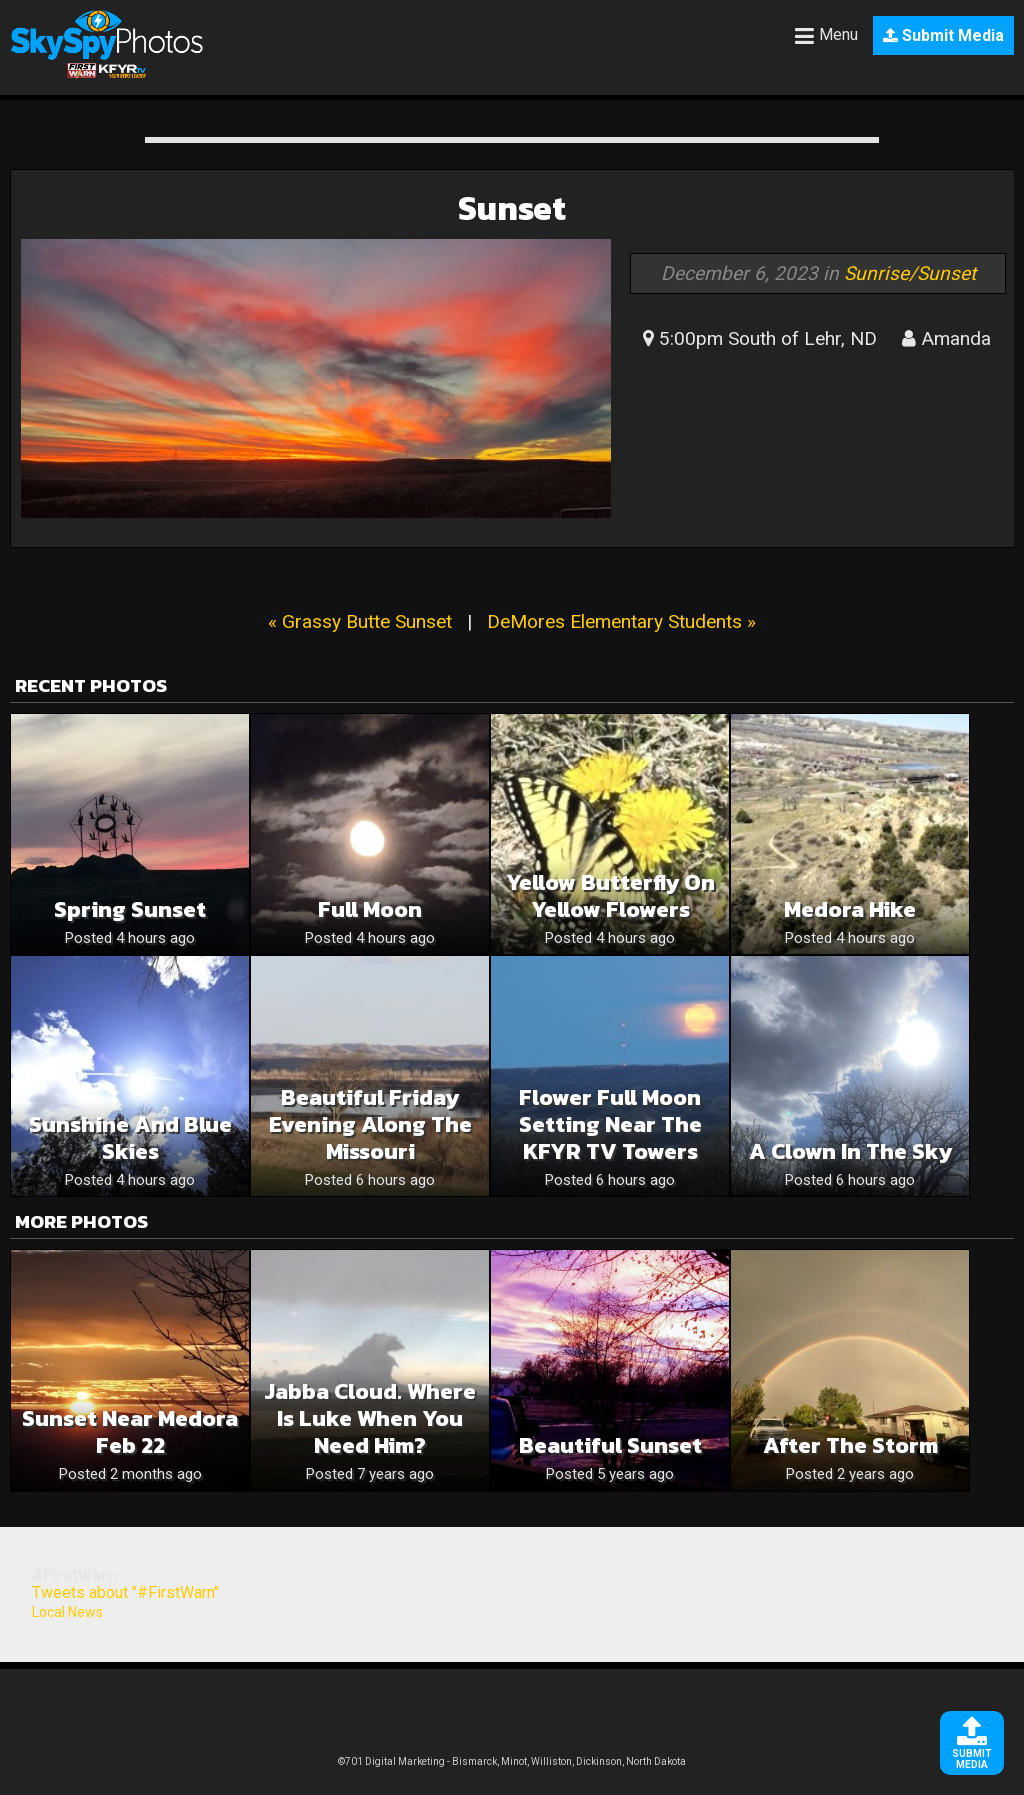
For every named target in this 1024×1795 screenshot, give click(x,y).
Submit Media (943, 35)
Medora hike (850, 909)
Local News (67, 1612)
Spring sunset (130, 909)
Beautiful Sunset (610, 1445)
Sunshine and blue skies (130, 1138)
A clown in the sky (850, 1151)
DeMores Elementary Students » (621, 621)
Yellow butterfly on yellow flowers (610, 896)
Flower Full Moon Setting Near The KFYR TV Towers (610, 1124)
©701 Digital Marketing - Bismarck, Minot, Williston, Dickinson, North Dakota (512, 1761)
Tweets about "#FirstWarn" (125, 1592)
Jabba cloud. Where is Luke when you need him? (370, 1418)
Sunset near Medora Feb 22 (130, 1432)
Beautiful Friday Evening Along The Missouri (370, 1124)
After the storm (850, 1445)
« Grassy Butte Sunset (360, 621)
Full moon (370, 909)
